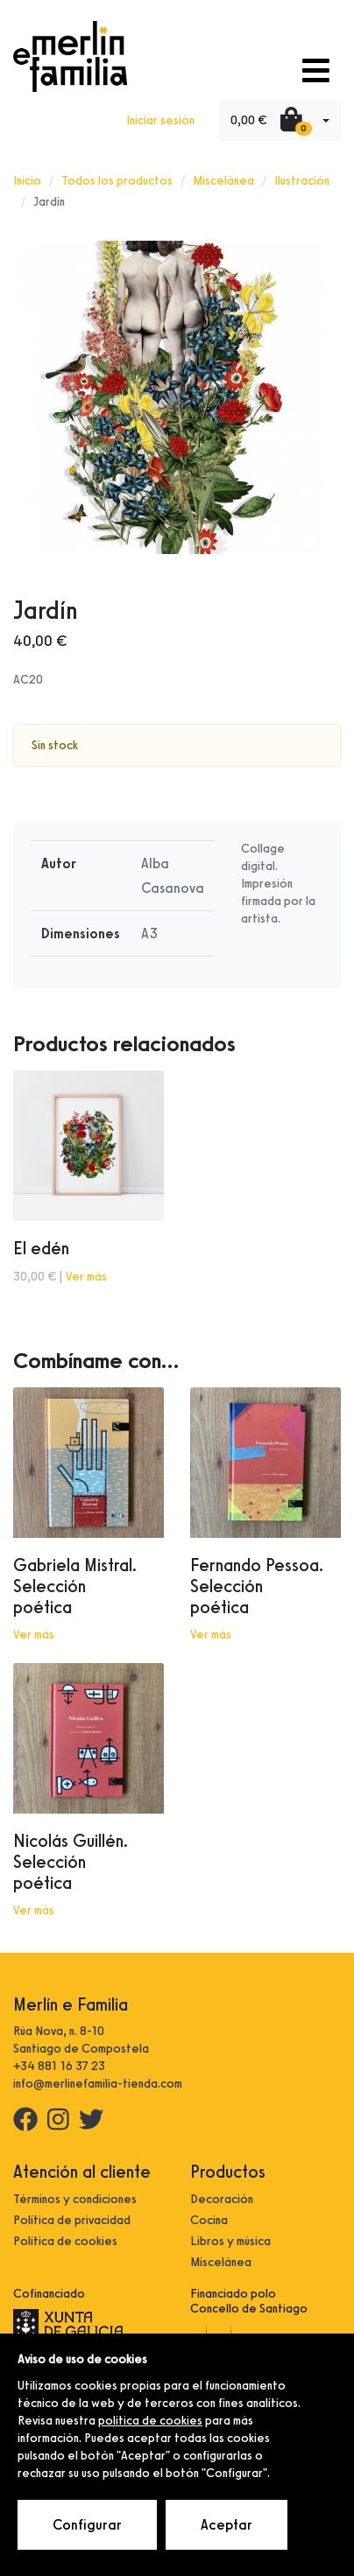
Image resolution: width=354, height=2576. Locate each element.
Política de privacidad (72, 2220)
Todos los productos (117, 180)
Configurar (87, 2524)
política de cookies (150, 2420)
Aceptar (226, 2524)
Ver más (86, 1276)
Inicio (27, 180)
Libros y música (230, 2241)
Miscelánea (223, 180)
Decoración (221, 2199)
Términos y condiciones (75, 2199)
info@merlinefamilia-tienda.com (97, 2083)
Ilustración (301, 180)
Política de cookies (65, 2241)
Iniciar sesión (160, 120)
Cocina (209, 2220)
